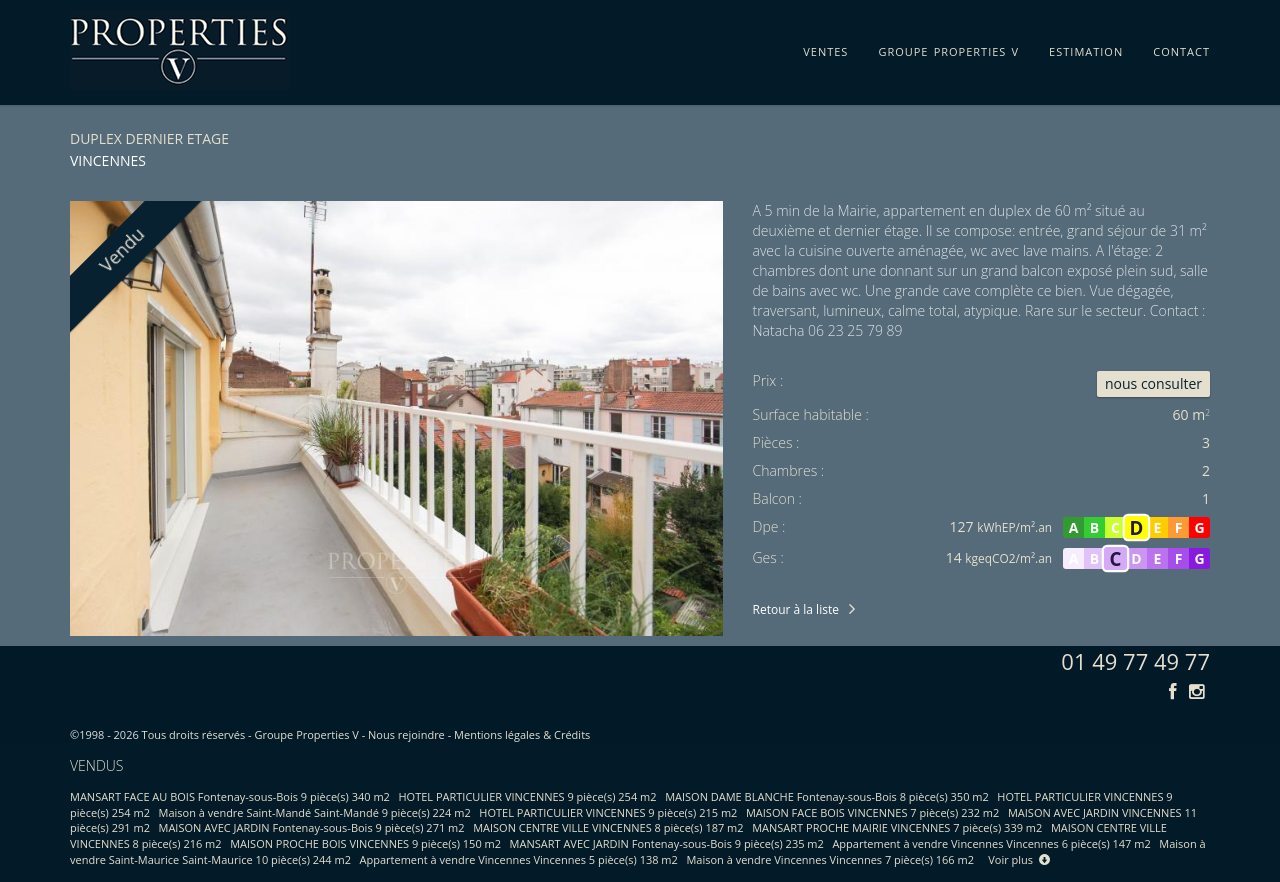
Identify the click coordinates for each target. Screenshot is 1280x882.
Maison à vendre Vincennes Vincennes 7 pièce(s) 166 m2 (830, 859)
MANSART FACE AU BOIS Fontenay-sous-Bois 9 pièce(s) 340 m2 (230, 796)
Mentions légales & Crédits (522, 734)
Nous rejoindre (406, 734)
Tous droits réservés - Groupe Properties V (250, 734)
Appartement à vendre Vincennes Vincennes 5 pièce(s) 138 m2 (519, 859)
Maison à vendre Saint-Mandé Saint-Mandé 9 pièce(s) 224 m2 (315, 812)
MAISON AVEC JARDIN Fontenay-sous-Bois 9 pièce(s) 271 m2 (312, 827)
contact (1181, 48)
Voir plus (1019, 859)
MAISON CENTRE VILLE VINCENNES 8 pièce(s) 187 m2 (608, 827)
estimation (1086, 48)
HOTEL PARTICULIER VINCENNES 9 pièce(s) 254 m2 (528, 796)
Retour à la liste (796, 609)
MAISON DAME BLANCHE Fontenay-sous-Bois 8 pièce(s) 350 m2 (827, 796)
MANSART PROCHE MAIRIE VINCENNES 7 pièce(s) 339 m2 (897, 827)
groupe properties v (948, 48)
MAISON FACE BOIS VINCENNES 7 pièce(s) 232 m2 (872, 812)
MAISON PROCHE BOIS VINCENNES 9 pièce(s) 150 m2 (365, 843)
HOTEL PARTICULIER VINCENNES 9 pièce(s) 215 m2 (608, 812)
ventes (825, 48)
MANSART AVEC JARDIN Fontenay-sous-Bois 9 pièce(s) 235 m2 (667, 843)
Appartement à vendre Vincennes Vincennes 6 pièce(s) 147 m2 (991, 843)
